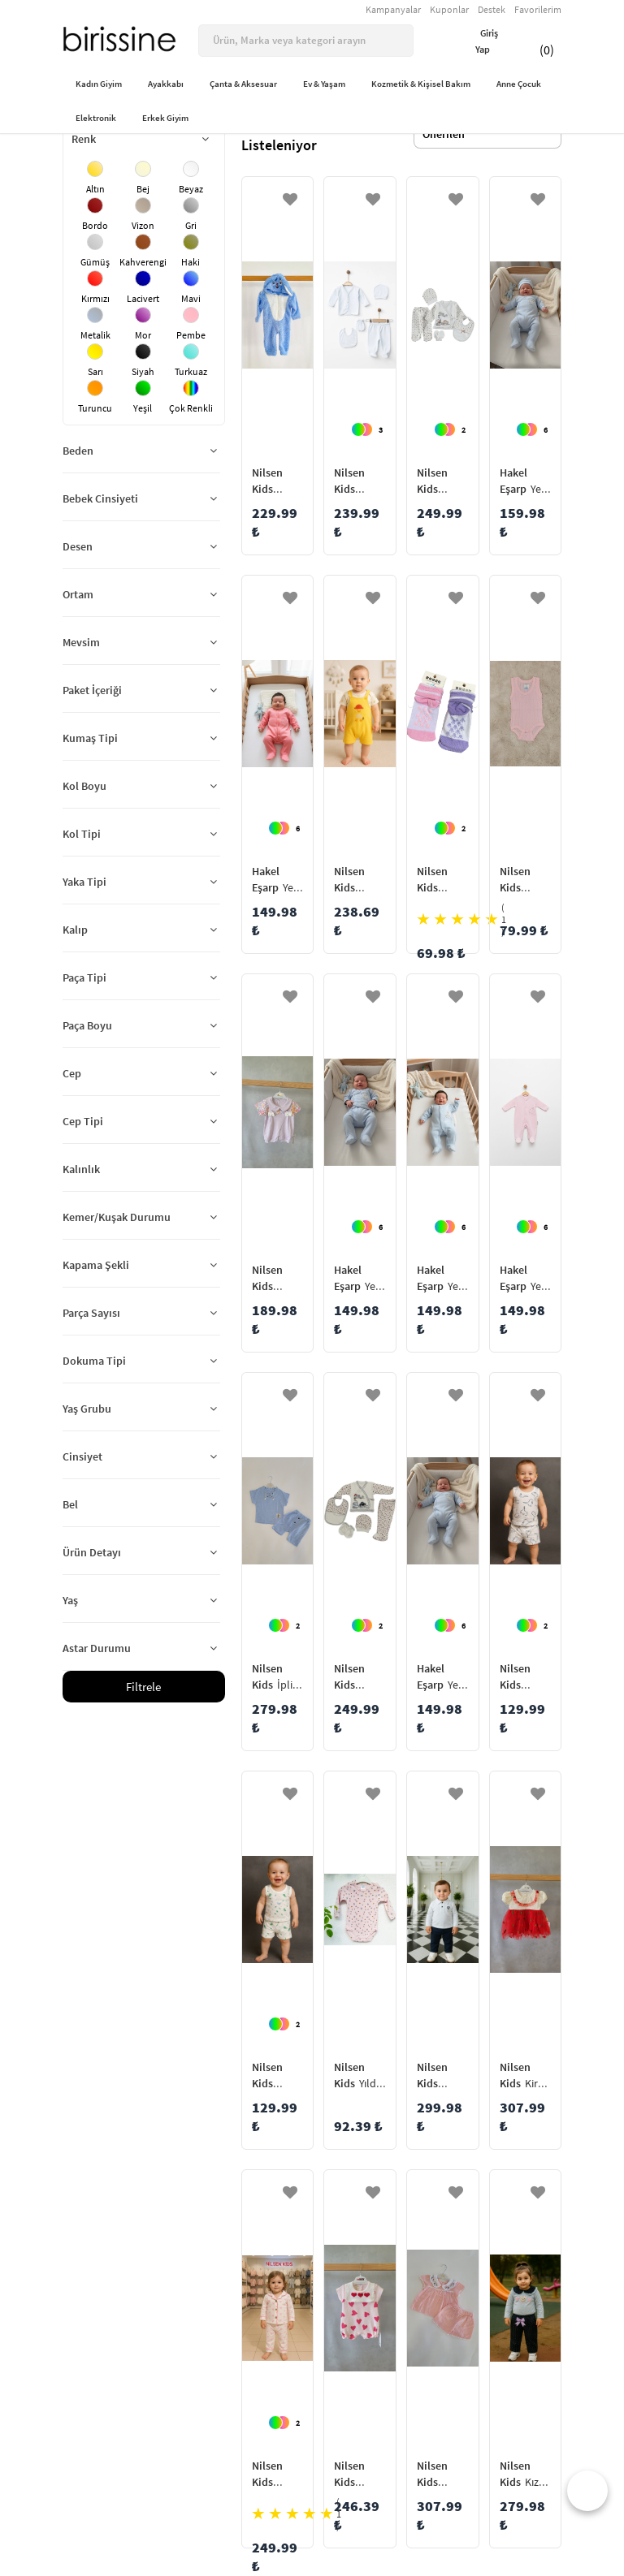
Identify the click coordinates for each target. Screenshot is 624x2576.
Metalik (95, 335)
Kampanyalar (393, 9)
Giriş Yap (477, 41)
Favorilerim (537, 9)
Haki (190, 262)
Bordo (95, 225)
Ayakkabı (166, 83)
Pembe (191, 335)
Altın (95, 189)
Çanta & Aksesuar (243, 83)
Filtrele (143, 1686)
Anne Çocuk (518, 83)
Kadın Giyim (99, 83)
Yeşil (142, 408)
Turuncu (95, 408)
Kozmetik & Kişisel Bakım (420, 83)
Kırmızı (95, 298)
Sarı (95, 371)
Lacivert (143, 298)
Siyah (143, 371)
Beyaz (191, 189)
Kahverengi (143, 262)
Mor (143, 335)
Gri (191, 225)
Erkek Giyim (165, 117)
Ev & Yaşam (324, 83)
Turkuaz (191, 371)
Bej (143, 189)
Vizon (143, 225)
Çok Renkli (191, 408)
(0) (537, 41)
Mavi (191, 298)
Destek (491, 9)
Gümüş (95, 262)
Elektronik (96, 117)
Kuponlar (449, 9)
